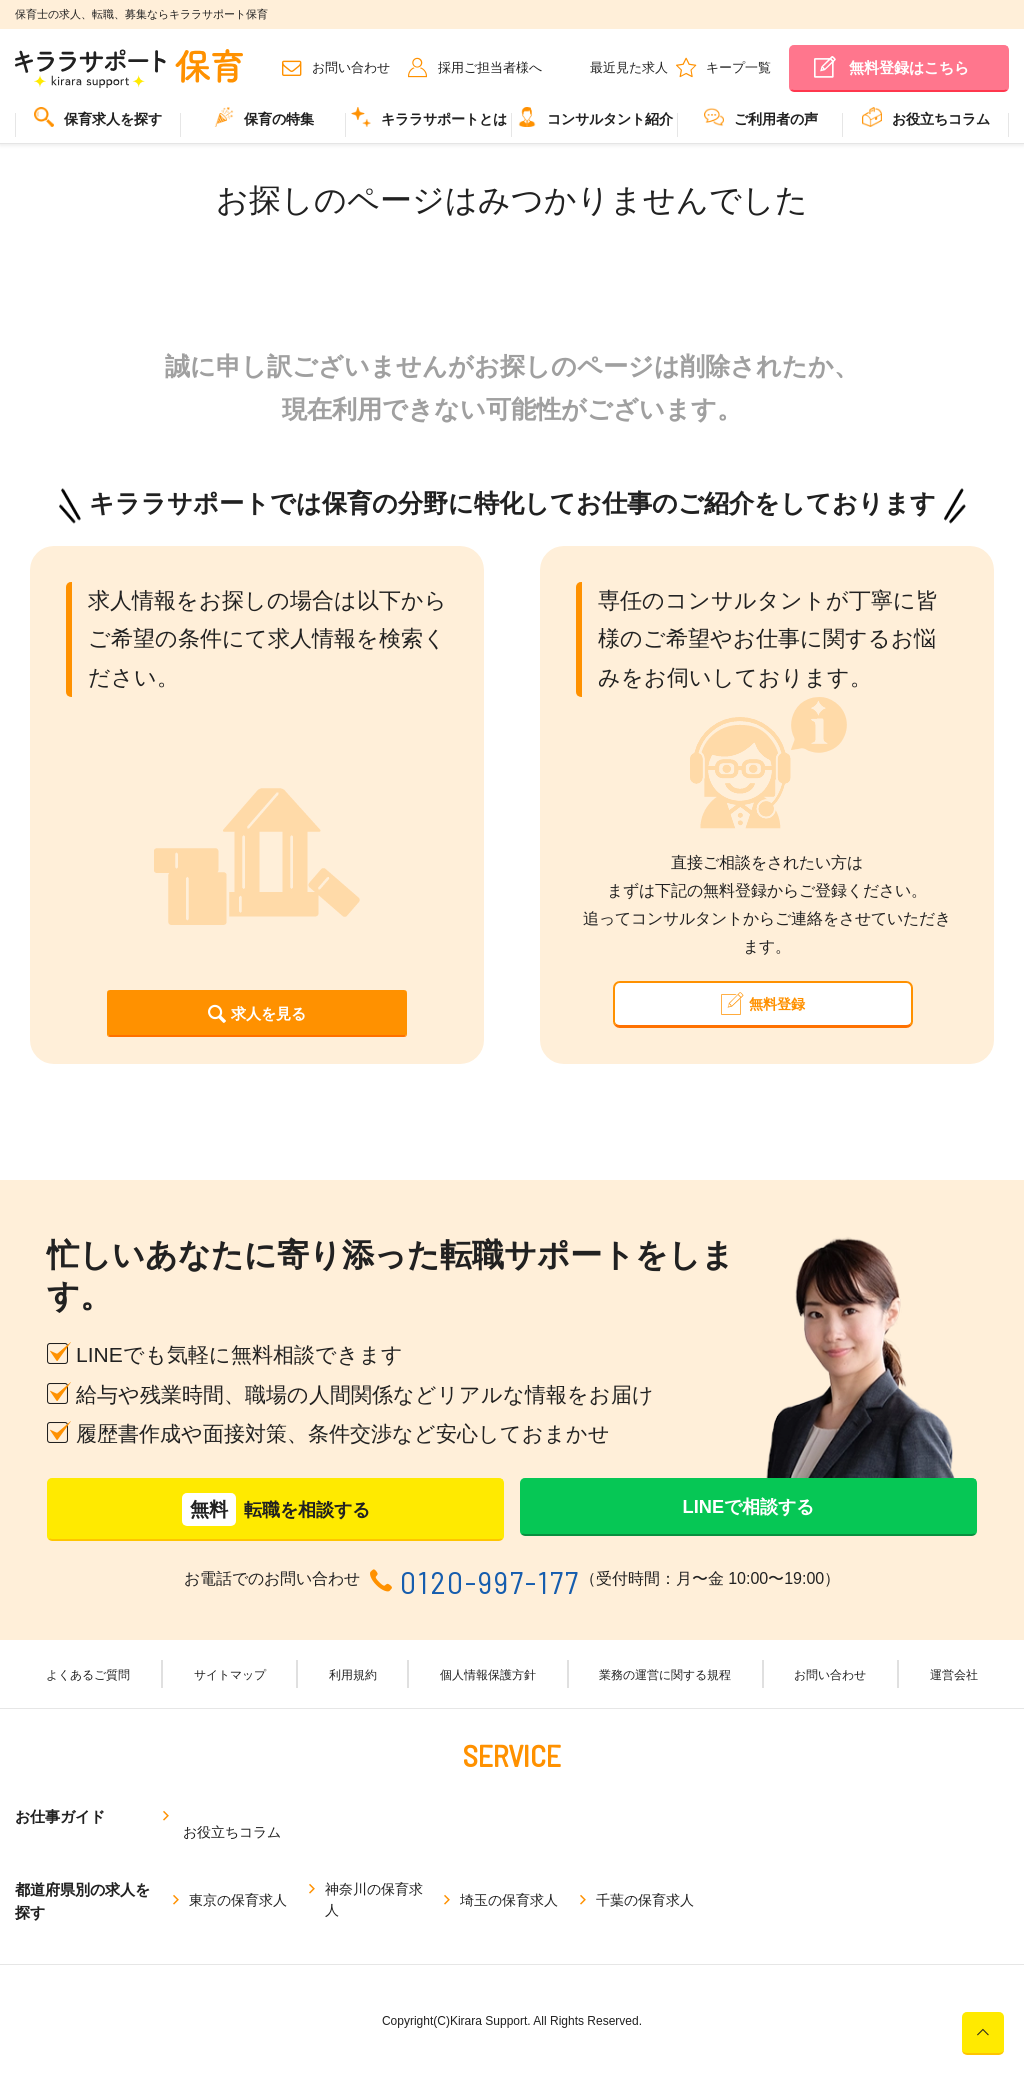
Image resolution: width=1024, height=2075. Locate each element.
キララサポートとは (429, 117)
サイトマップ (246, 1701)
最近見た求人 (629, 67)
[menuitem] (98, 125)
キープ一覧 (738, 67)
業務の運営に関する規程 (659, 1701)
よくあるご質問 (113, 1701)
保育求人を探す (98, 117)
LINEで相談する (748, 1531)
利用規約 (358, 1701)
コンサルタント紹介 (595, 117)
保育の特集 (264, 117)
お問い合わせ (351, 67)
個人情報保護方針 (484, 1701)
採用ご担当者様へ (490, 67)
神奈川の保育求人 (374, 1896)
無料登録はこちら (909, 67)
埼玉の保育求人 (509, 1896)
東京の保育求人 (238, 1896)
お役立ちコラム (926, 117)
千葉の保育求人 (645, 1896)
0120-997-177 (489, 1605)
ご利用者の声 (761, 117)
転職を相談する (275, 1532)
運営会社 (932, 1701)
